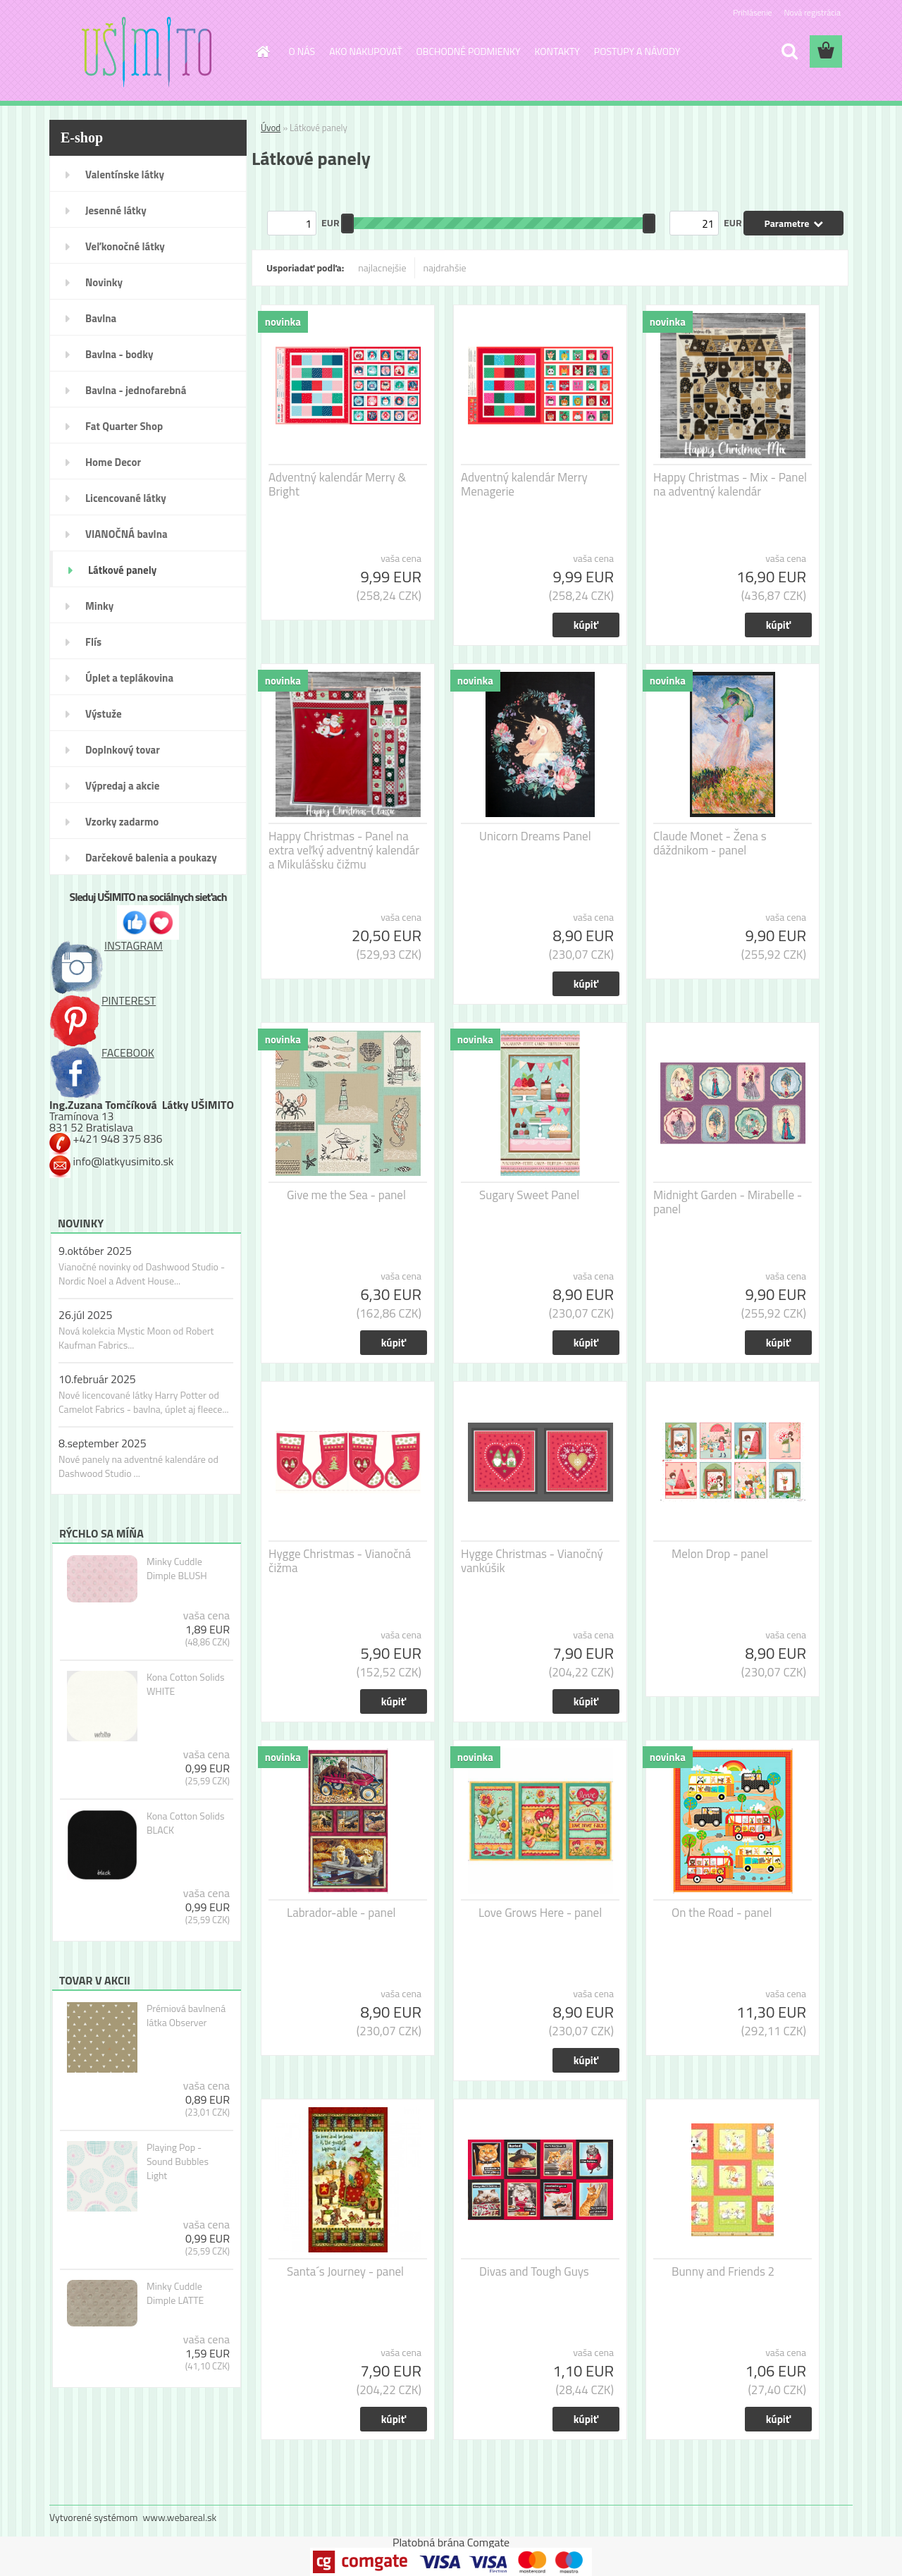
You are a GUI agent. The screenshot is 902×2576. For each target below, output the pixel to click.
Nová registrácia (812, 12)
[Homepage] (262, 51)
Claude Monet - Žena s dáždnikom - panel (710, 843)
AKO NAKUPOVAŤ (365, 51)
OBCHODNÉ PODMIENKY (468, 51)
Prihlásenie (752, 12)
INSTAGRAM (106, 945)
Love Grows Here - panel (540, 1913)
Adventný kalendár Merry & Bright (337, 484)
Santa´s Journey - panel (345, 2271)
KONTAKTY (557, 51)
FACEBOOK (101, 1052)
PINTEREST (102, 1000)
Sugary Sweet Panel (529, 1195)
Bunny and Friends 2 (723, 2271)
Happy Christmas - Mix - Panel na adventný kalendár (730, 484)
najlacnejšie (382, 267)
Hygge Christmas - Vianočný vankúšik (532, 1561)
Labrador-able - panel (341, 1913)
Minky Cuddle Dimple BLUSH (177, 1568)
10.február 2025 (97, 1378)
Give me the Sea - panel (346, 1195)
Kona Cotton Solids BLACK (186, 1823)
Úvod (270, 128)
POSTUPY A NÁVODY (637, 51)
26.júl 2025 (85, 1314)
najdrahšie (445, 267)
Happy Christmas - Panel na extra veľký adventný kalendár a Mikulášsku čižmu (343, 850)
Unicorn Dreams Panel (535, 836)
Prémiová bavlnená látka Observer (186, 2015)
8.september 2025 (102, 1443)
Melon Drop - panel (720, 1554)
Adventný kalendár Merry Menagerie (524, 484)
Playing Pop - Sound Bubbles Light (178, 2161)
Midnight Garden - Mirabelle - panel (727, 1202)
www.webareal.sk (180, 2517)
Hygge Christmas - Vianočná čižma (339, 1561)
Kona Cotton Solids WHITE (186, 1684)
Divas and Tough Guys (534, 2271)
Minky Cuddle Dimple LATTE (175, 2293)
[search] (789, 51)
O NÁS (302, 51)
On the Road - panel (722, 1913)
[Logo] (146, 52)
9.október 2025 (95, 1250)
